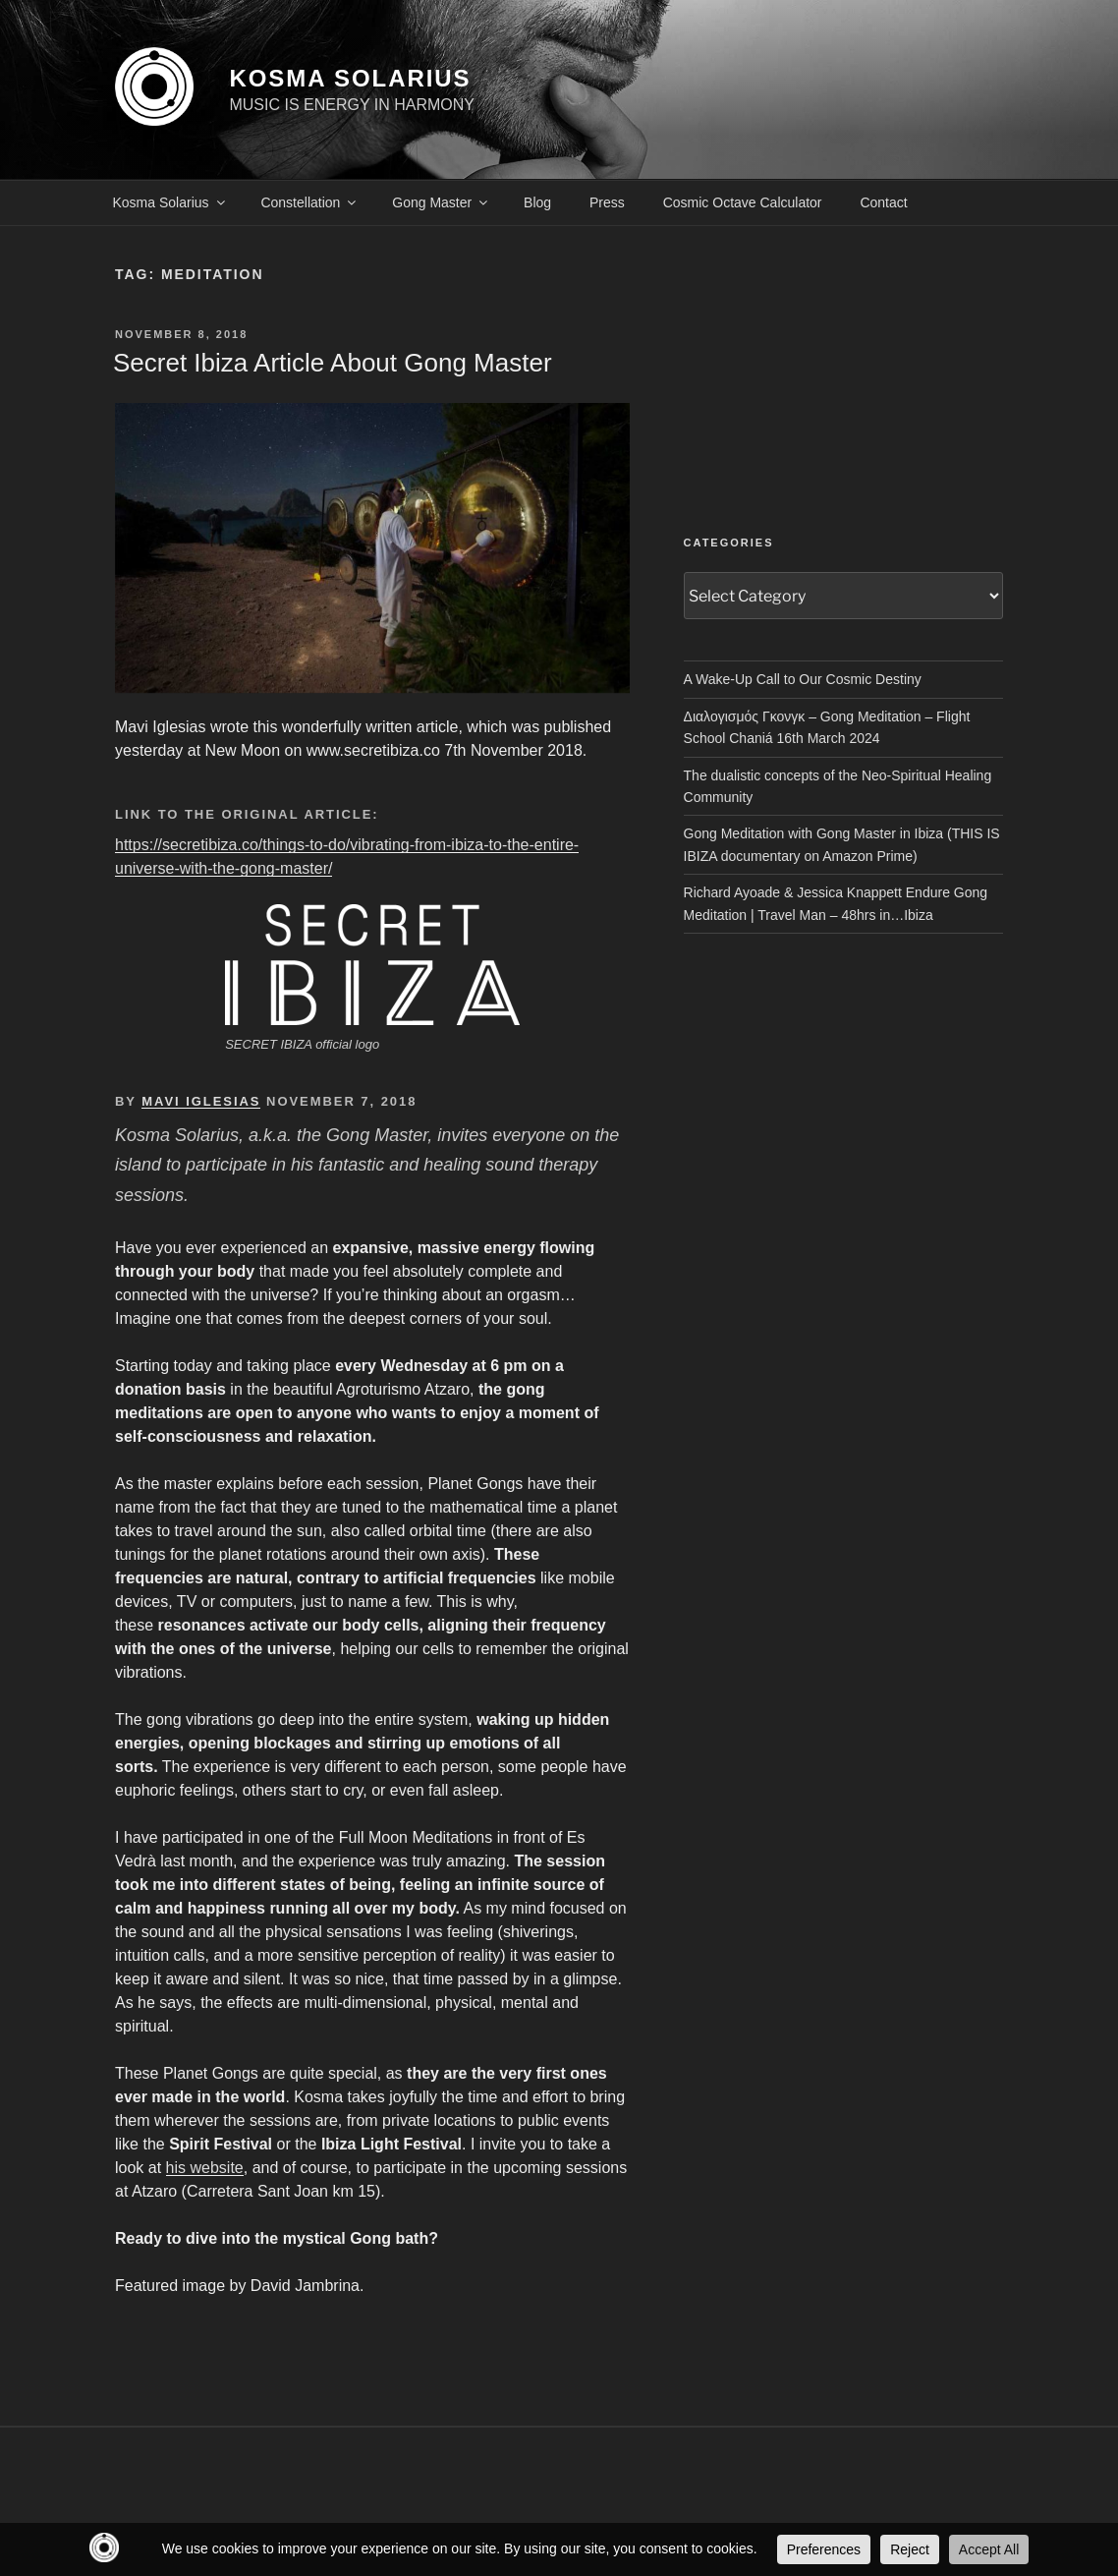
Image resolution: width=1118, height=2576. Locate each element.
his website (205, 2167)
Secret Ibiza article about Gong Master (332, 362)
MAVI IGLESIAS (200, 1101)
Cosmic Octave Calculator (742, 202)
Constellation (309, 202)
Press (607, 202)
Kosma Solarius (170, 202)
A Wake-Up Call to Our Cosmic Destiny (803, 679)
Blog (537, 202)
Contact (883, 202)
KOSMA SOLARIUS (350, 78)
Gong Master (441, 202)
